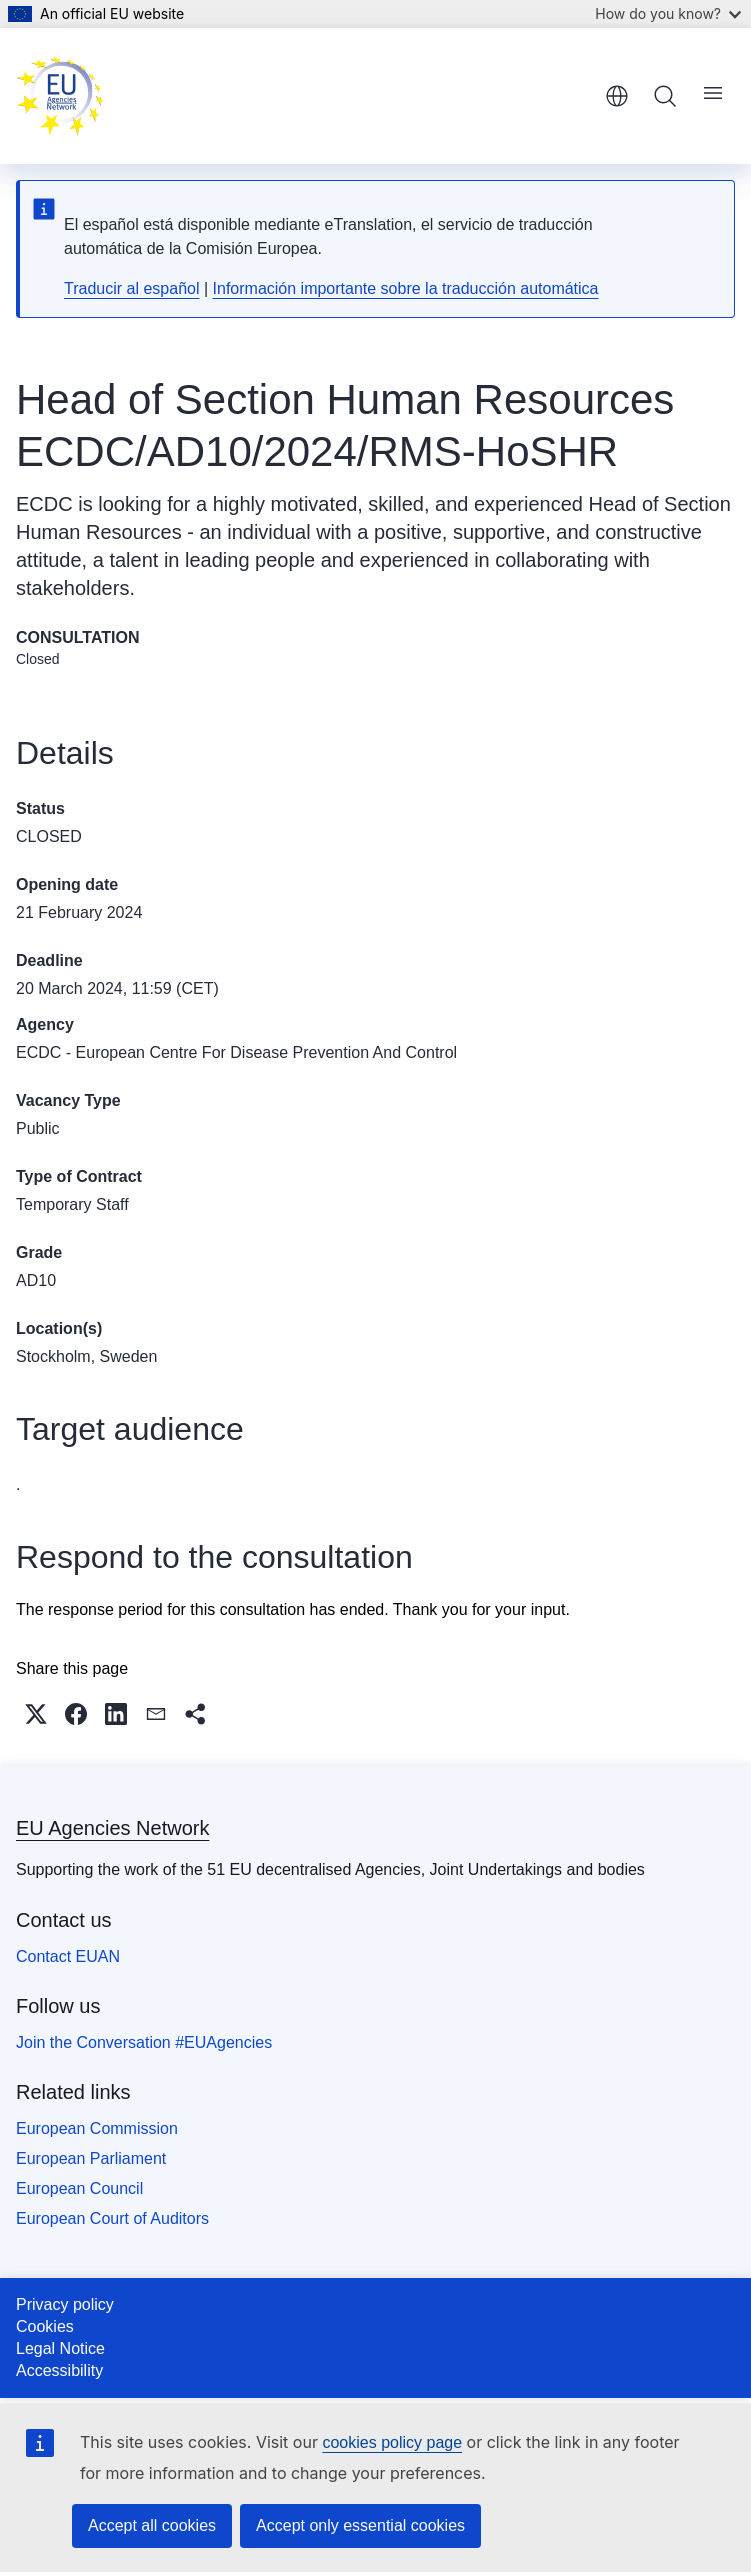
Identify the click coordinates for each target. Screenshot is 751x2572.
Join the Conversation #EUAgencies (144, 2042)
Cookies (45, 2326)
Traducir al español (131, 288)
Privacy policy (65, 2304)
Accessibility (59, 2370)
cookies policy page (392, 2442)
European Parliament (91, 2158)
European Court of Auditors (112, 2218)
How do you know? (668, 13)
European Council (79, 2188)
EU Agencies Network (112, 1828)
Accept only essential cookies (360, 2525)
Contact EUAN (68, 1956)
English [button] (617, 96)
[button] (36, 1714)
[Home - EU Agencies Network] (60, 96)
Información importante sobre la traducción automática (406, 288)
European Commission (97, 2128)
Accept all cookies (152, 2525)
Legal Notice (60, 2348)
